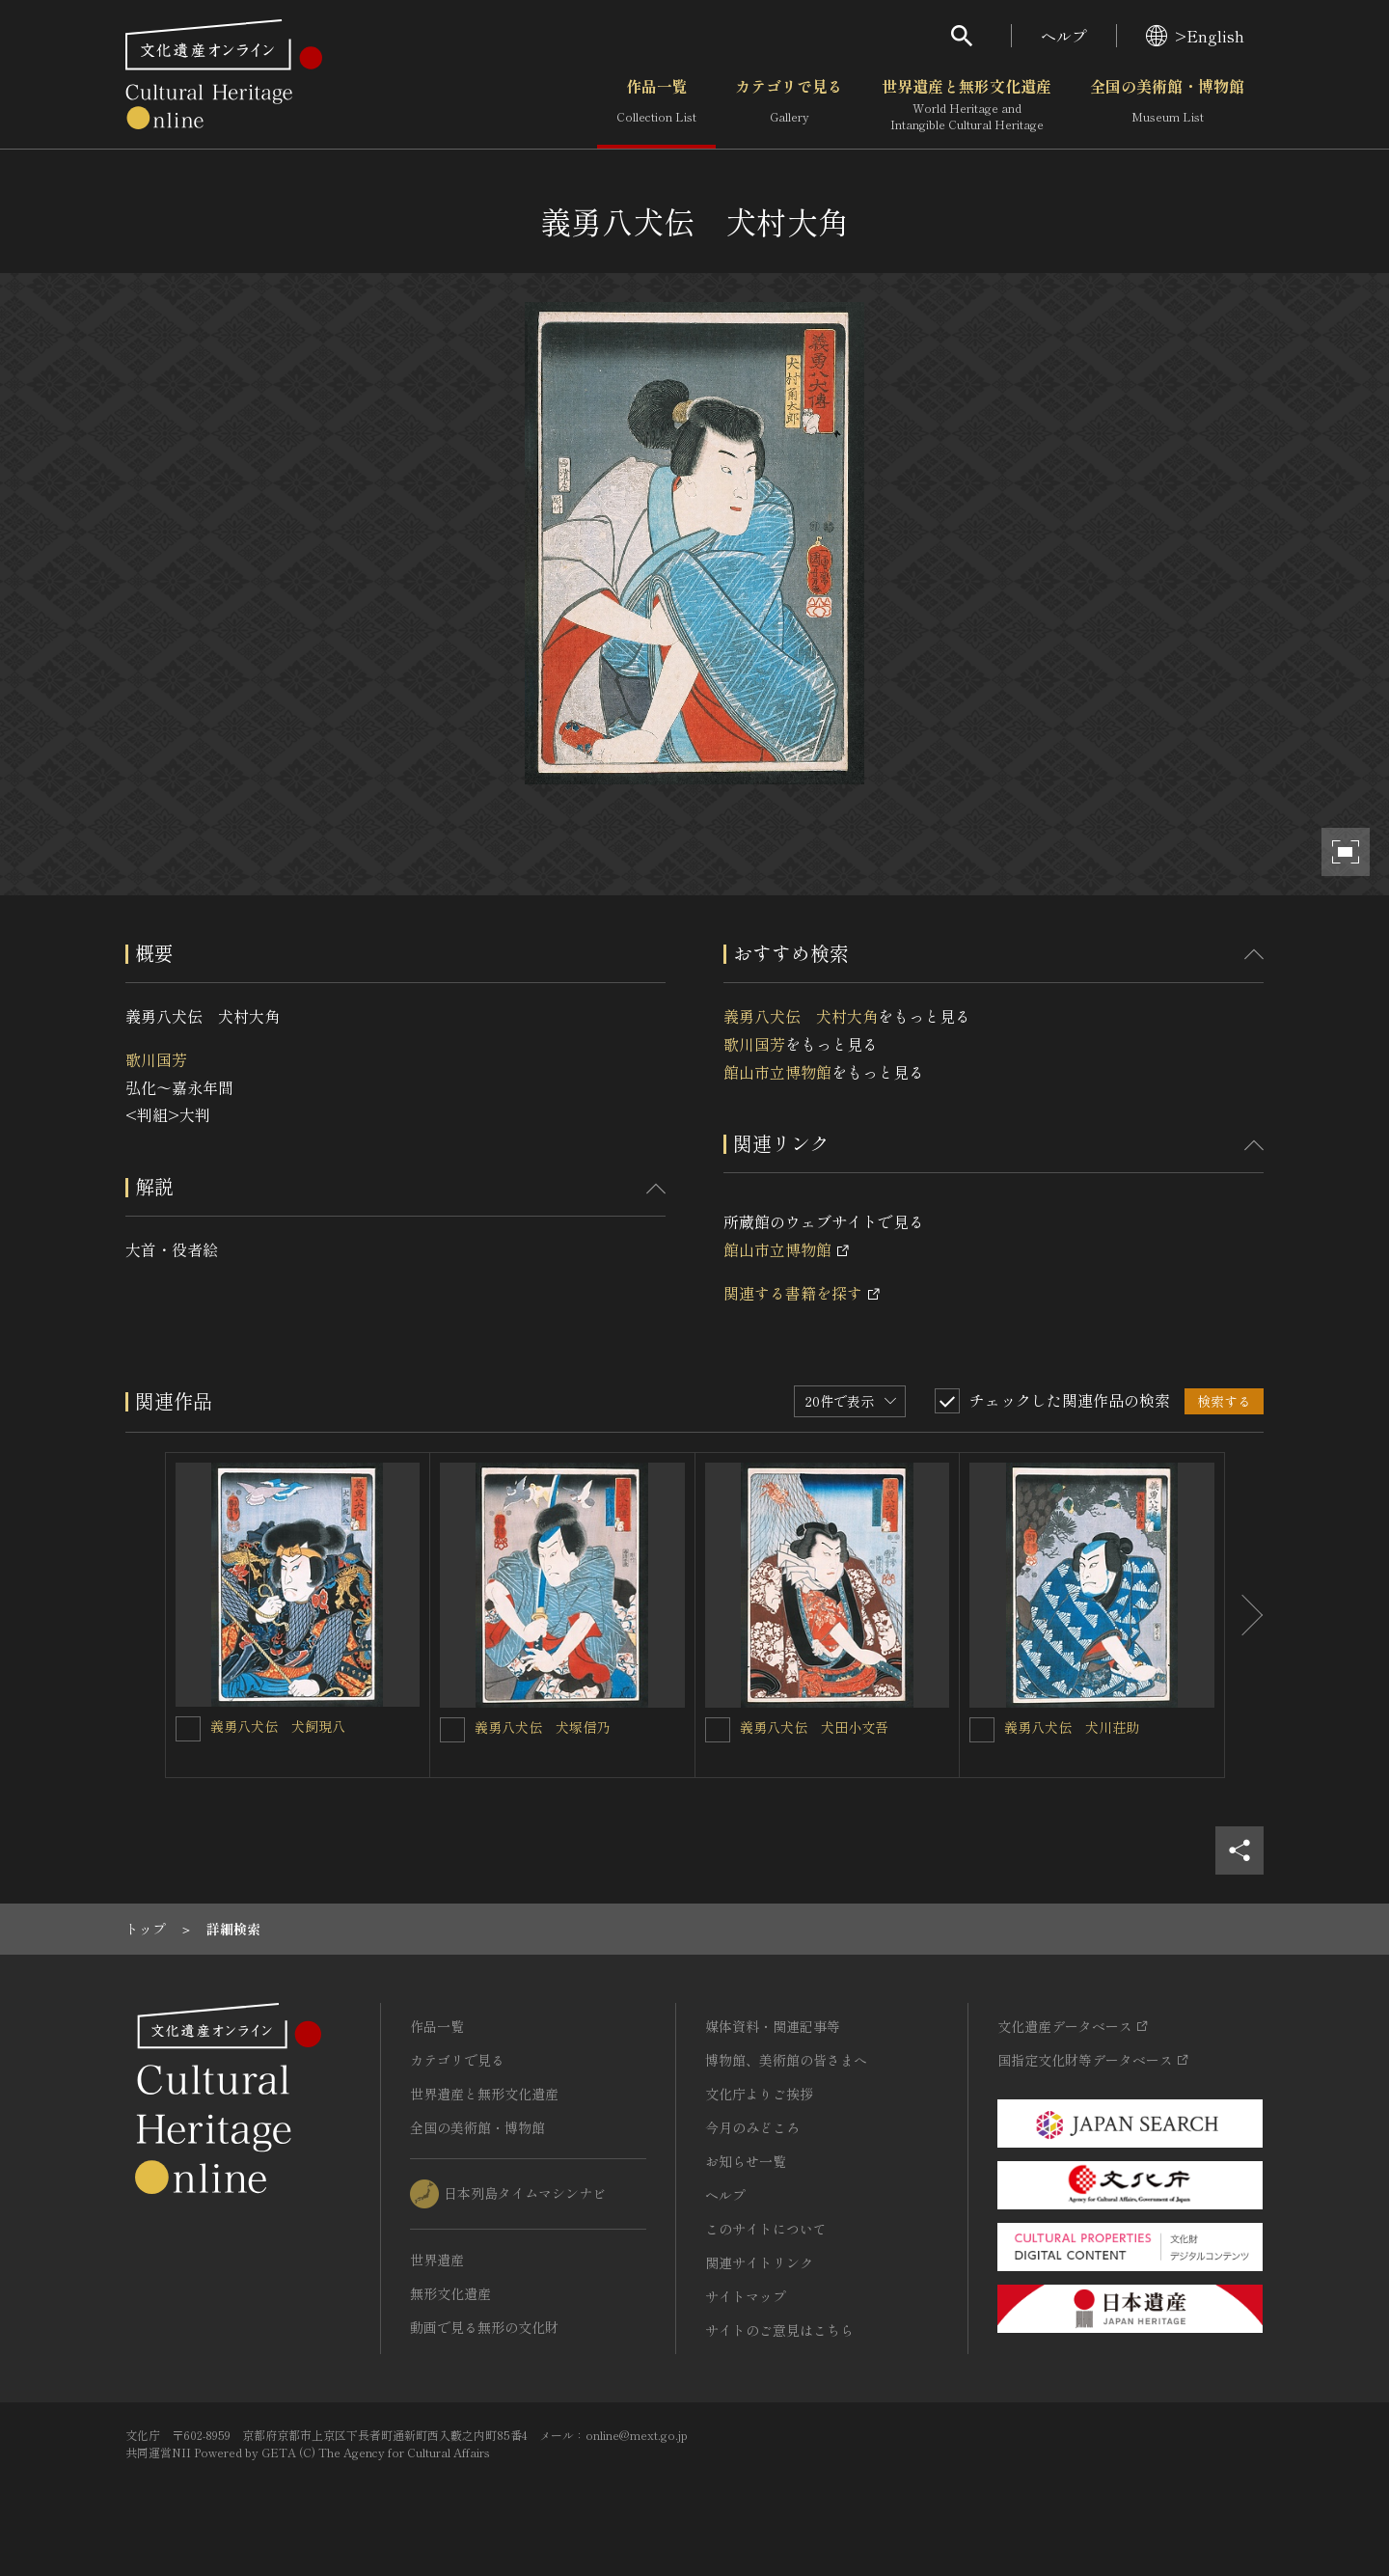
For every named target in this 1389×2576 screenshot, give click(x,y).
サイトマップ (745, 2296)
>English (1195, 35)
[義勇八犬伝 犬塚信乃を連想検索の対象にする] (452, 1729)
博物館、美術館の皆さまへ (786, 2059)
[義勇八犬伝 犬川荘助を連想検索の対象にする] (981, 1729)
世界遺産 (437, 2259)
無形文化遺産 (450, 2293)
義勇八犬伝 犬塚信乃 (542, 1727)
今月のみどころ (752, 2127)
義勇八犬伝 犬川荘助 (1071, 1727)
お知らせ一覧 (745, 2161)
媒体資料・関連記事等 (772, 2026)
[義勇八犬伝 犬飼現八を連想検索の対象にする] (188, 1728)
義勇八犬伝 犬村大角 (800, 1016)
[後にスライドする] (1244, 1615)
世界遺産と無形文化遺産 (966, 105)
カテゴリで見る (789, 105)
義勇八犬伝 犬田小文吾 (814, 1727)
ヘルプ (1064, 35)
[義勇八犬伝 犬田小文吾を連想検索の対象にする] (717, 1729)
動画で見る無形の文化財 (484, 2327)
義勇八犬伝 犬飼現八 (277, 1726)
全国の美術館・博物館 (1167, 105)
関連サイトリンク (759, 2262)
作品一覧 (656, 105)
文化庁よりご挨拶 (759, 2093)
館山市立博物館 (777, 1071)
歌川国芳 (156, 1059)
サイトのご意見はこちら (779, 2330)
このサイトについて (766, 2228)
